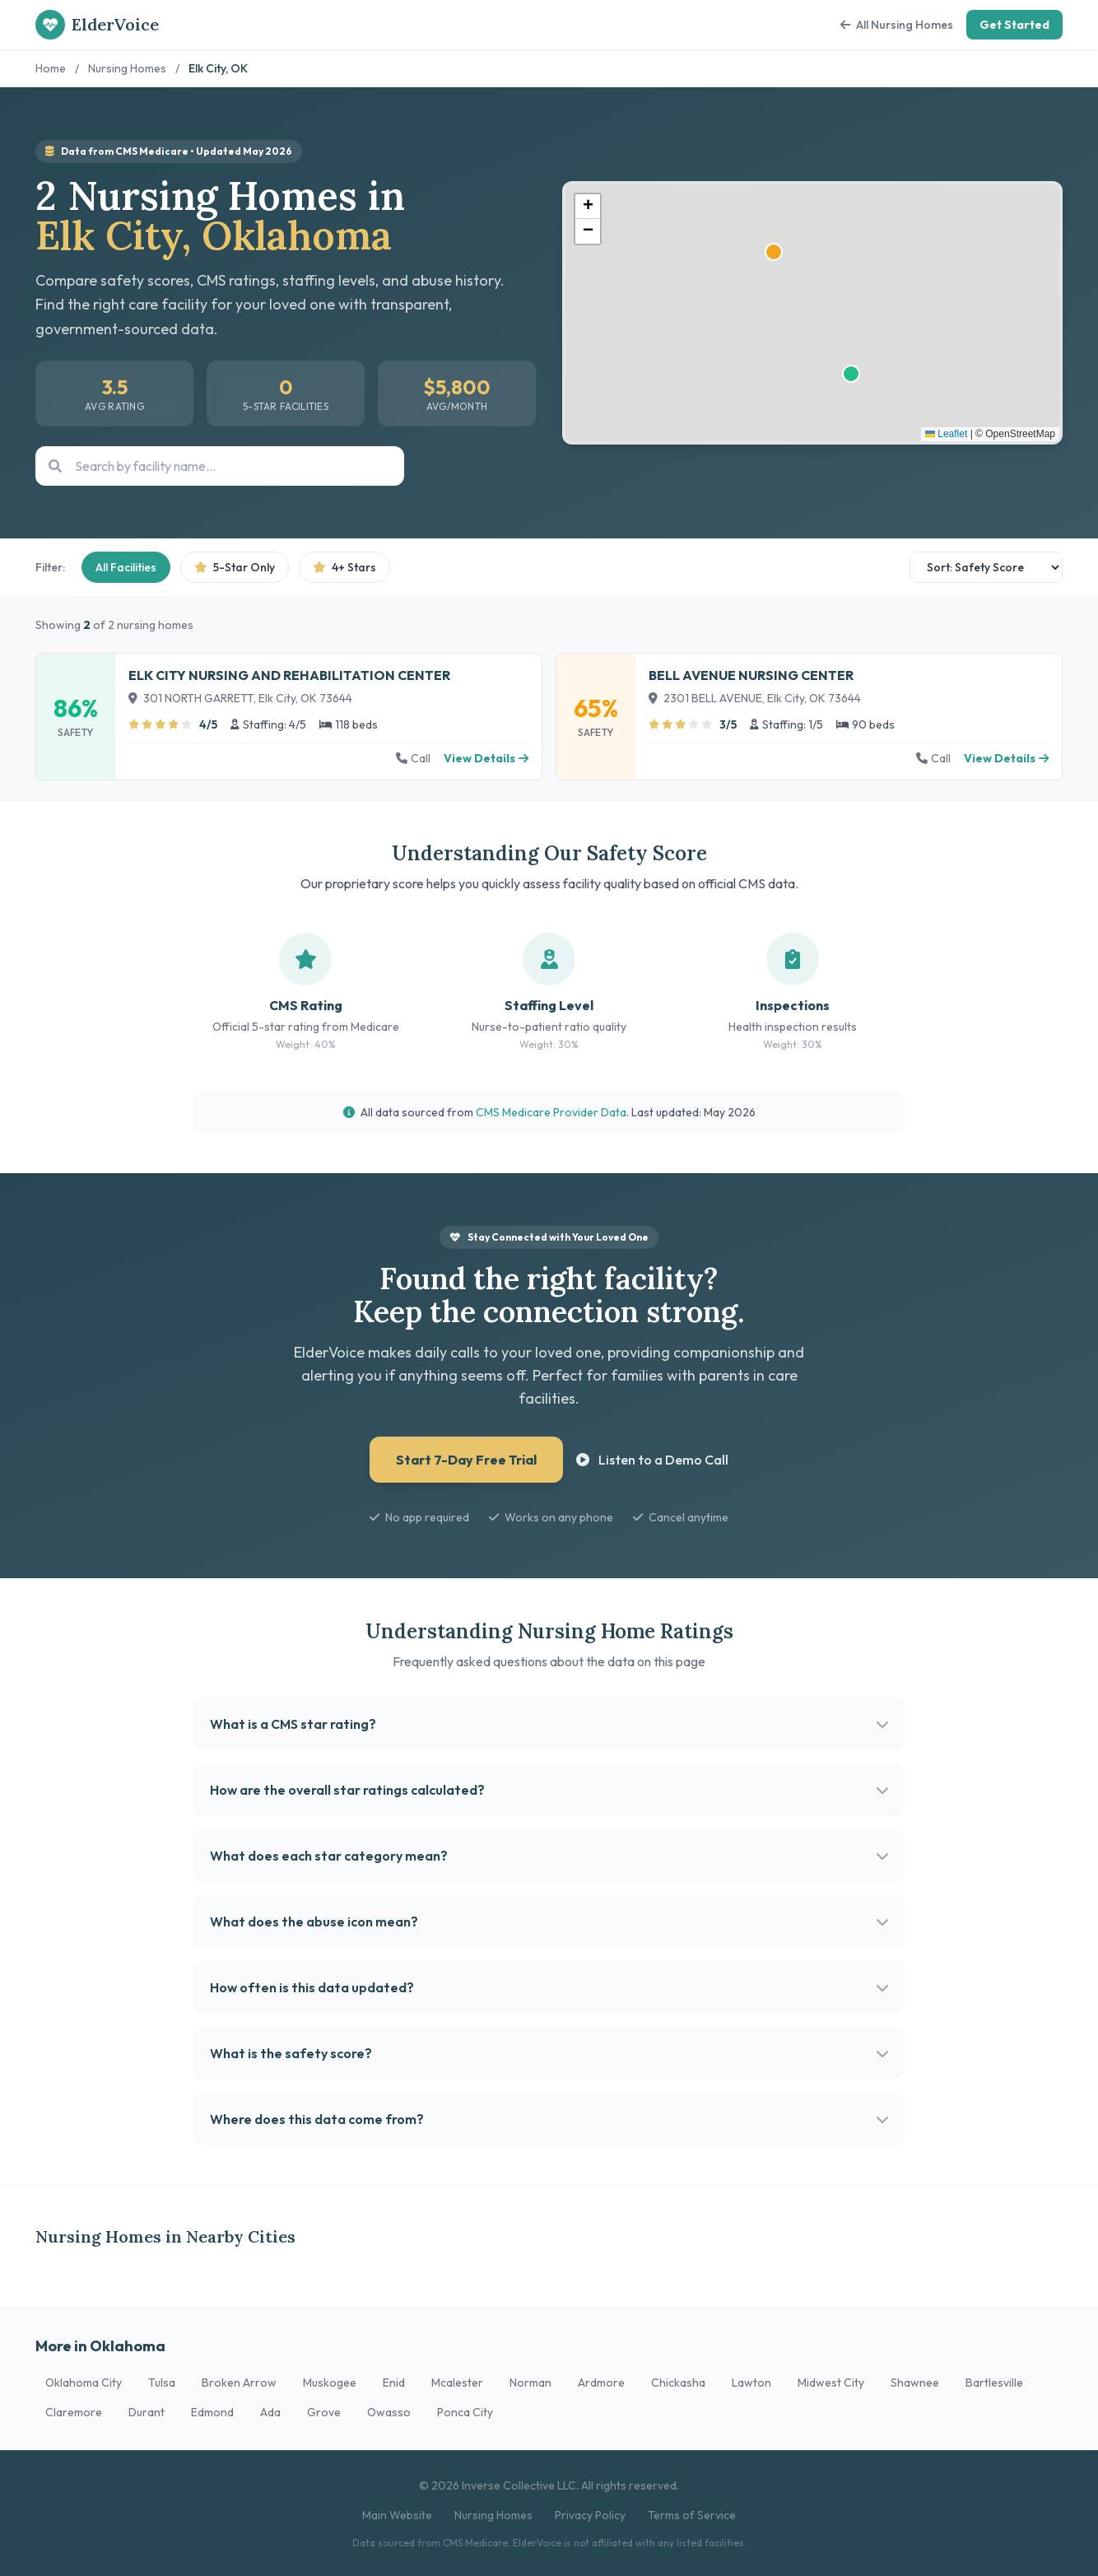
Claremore (73, 2412)
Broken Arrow (239, 2382)
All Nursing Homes (896, 24)
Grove (324, 2412)
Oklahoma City (83, 2382)
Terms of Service (692, 2515)
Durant (146, 2412)
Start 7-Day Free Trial (466, 1459)
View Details (486, 758)
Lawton (751, 2382)
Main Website (397, 2515)
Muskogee (329, 2382)
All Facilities (125, 567)
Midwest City (831, 2382)
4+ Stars (344, 567)
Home (50, 68)
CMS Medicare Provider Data (551, 1112)
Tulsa (161, 2382)
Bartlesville (994, 2382)
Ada (270, 2412)
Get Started (1014, 24)
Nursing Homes (127, 68)
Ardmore (601, 2382)
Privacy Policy (590, 2515)
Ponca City (465, 2412)
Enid (394, 2382)
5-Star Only (234, 567)
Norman (530, 2382)
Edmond (212, 2412)
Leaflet (946, 434)
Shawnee (915, 2382)
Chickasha (678, 2382)
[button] (587, 206)
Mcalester (457, 2382)
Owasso (389, 2412)
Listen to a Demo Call (652, 1459)
